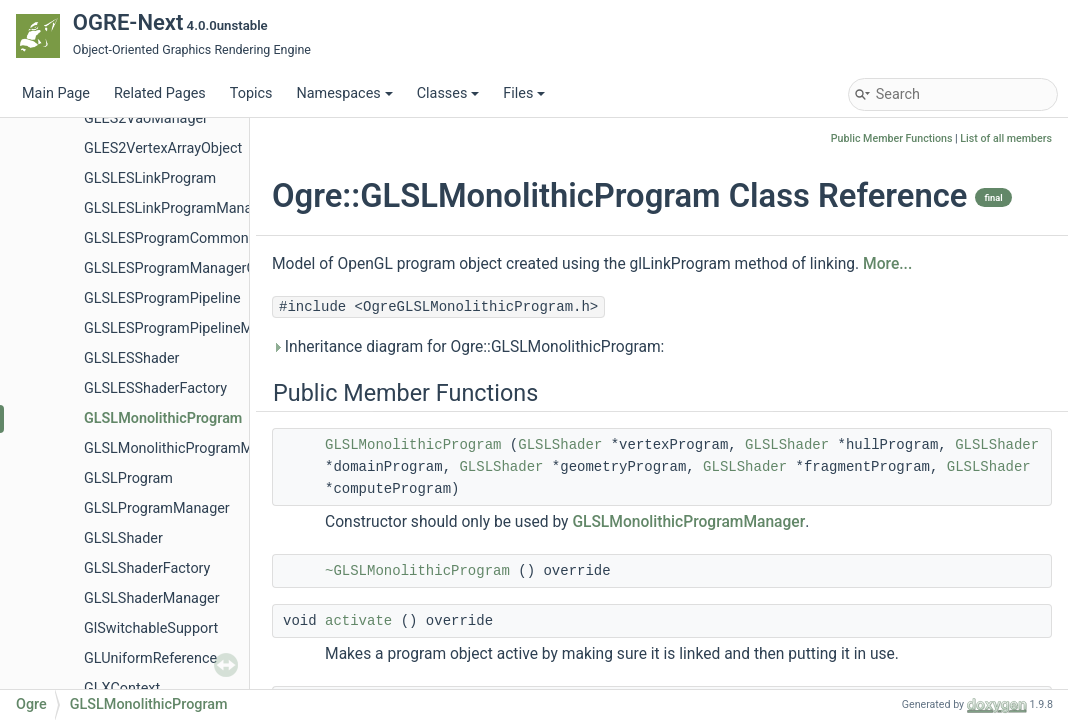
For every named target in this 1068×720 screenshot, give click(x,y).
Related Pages (160, 93)
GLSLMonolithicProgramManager (190, 448)
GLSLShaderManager (152, 598)
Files (524, 93)
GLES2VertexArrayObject (163, 148)
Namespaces (344, 93)
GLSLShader (123, 538)
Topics (251, 93)
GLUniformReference (150, 658)
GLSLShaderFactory (147, 568)
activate (358, 621)
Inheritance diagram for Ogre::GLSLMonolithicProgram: (468, 347)
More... (887, 264)
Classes (448, 93)
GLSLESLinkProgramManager (178, 208)
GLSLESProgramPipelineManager (190, 328)
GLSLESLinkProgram (150, 178)
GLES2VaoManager (146, 118)
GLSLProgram (128, 478)
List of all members (1006, 138)
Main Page (56, 93)
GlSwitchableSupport (151, 628)
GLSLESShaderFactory (155, 388)
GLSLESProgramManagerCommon (194, 268)
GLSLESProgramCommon (166, 238)
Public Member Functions (892, 138)
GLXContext (122, 688)
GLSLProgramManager (157, 508)
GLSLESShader (132, 358)
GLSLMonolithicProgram (163, 418)
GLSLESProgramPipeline (162, 298)
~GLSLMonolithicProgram (417, 571)
